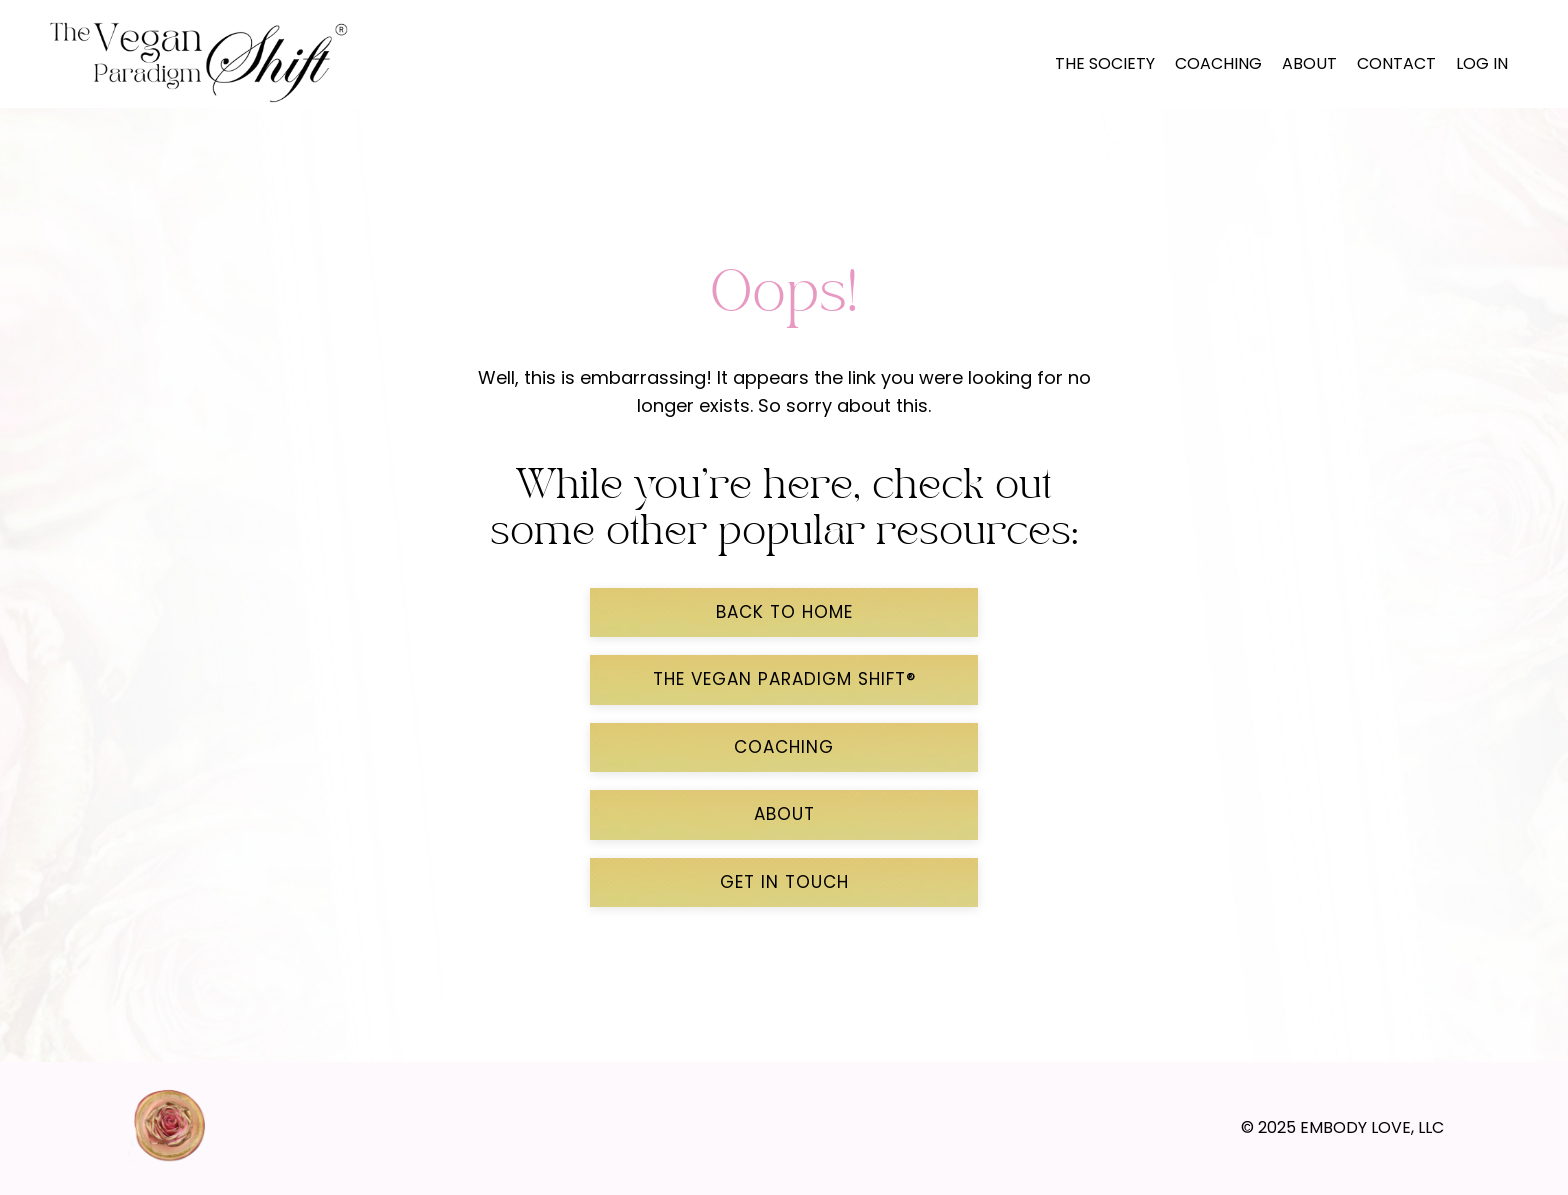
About (1309, 63)
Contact (1396, 63)
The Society (1105, 63)
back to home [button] (784, 612)
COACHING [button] (784, 747)
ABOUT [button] (784, 814)
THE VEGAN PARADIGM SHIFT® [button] (784, 679)
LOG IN (1482, 63)
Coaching (1218, 63)
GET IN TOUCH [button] (784, 882)
